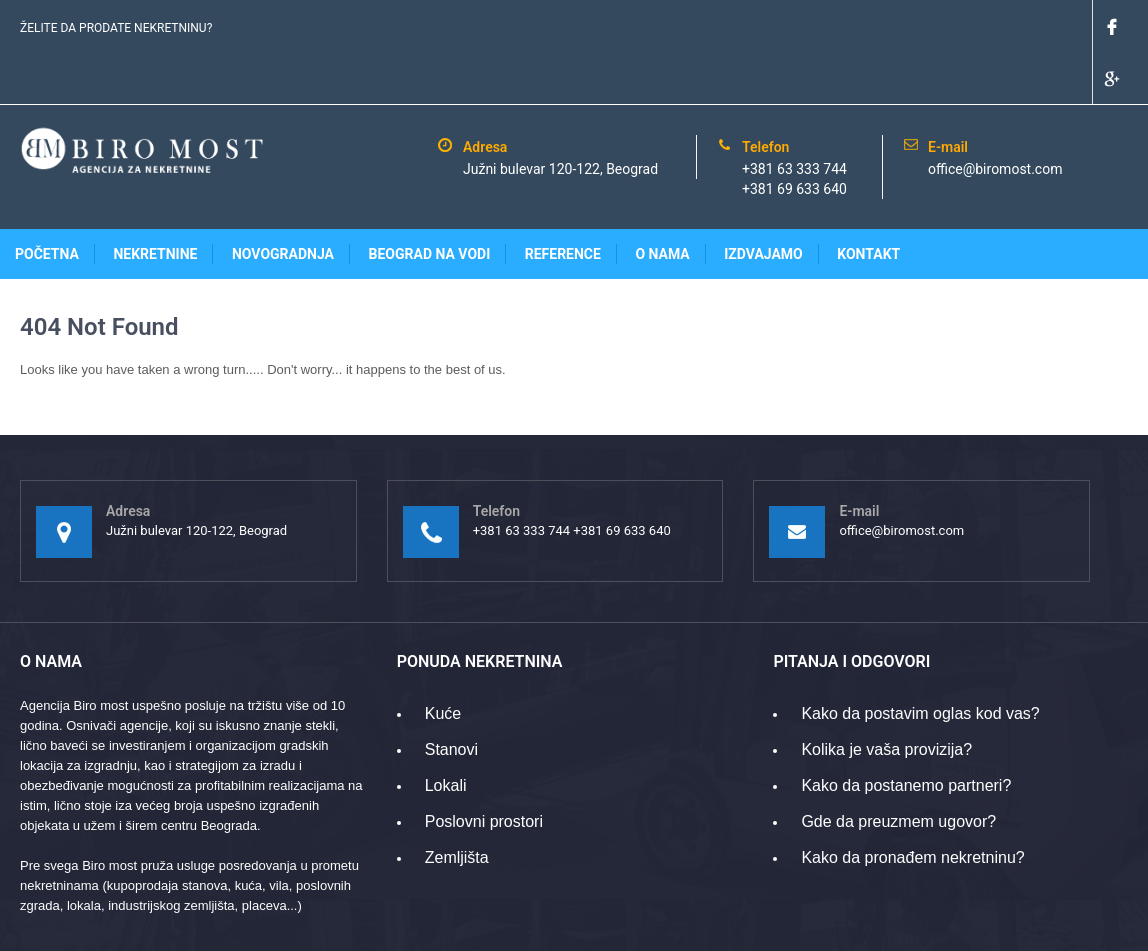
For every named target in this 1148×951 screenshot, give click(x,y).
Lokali (446, 733)
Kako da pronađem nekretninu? (912, 805)
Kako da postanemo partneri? (906, 733)
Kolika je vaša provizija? (886, 697)
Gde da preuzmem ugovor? (898, 769)
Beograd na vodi (430, 202)
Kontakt (868, 202)
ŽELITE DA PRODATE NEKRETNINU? (116, 28)
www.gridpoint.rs (1080, 925)
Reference (563, 202)
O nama (662, 202)
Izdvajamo (763, 202)
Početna (47, 202)
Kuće (443, 661)
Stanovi (451, 697)
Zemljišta (457, 805)
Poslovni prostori (484, 769)
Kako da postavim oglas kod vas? (920, 661)
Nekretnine (155, 202)
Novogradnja (283, 202)
